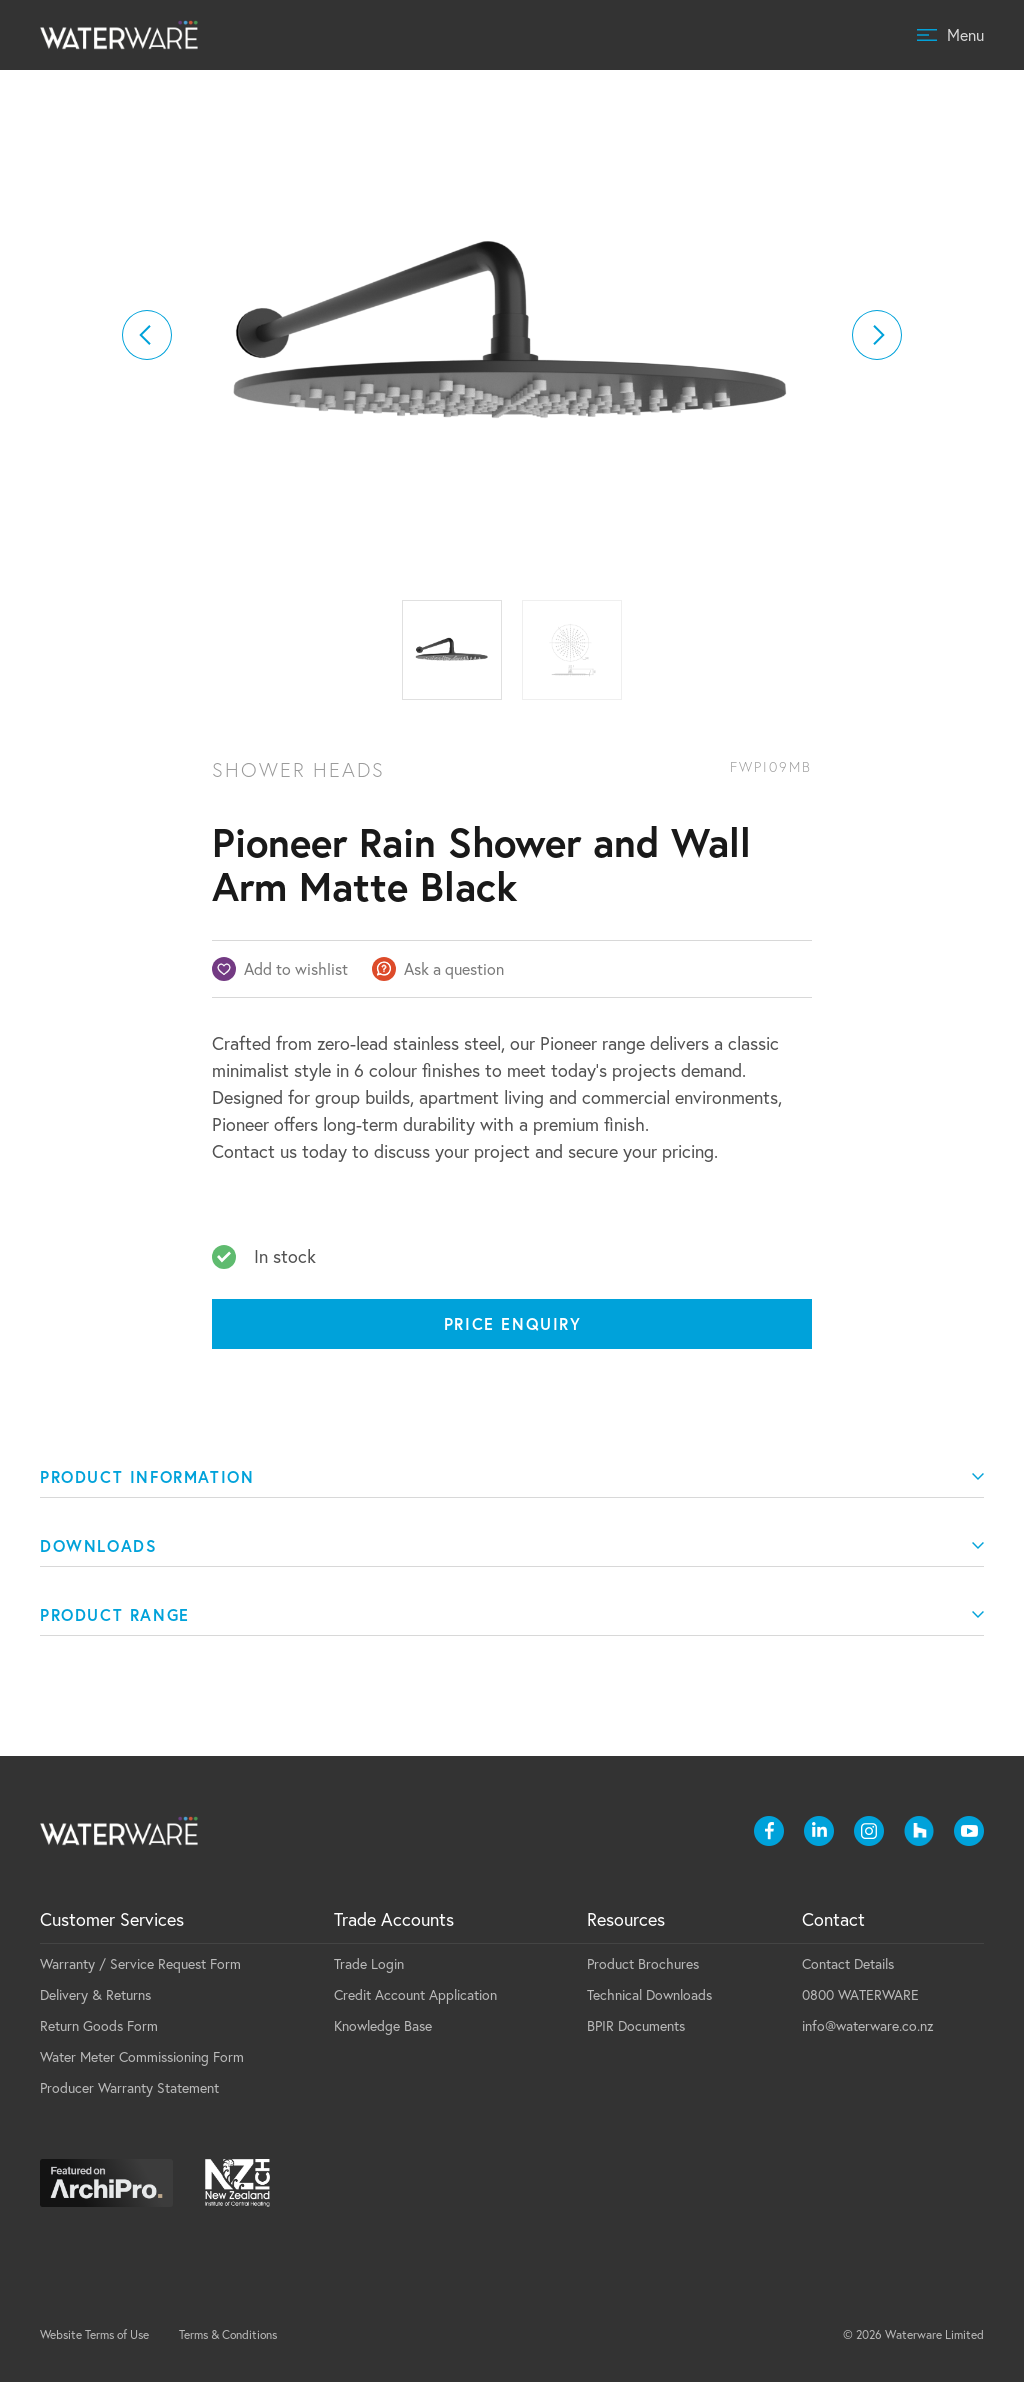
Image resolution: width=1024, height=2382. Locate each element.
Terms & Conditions (228, 2334)
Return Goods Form (99, 2026)
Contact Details (848, 1964)
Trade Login (369, 1964)
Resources (626, 1919)
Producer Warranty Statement (129, 2088)
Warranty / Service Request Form (140, 1964)
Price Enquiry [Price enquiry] (513, 1323)
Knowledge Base (383, 2026)
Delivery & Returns (95, 1995)
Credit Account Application (415, 1995)
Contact (833, 1919)
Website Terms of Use (94, 2334)
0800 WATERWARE (860, 1995)
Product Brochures (643, 1964)
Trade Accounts (394, 1919)
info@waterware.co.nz (868, 2026)
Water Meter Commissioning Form (142, 2057)
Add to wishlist (296, 969)
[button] (147, 335)
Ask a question (454, 969)
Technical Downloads (649, 1995)
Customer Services (112, 1919)
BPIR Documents (636, 2026)
